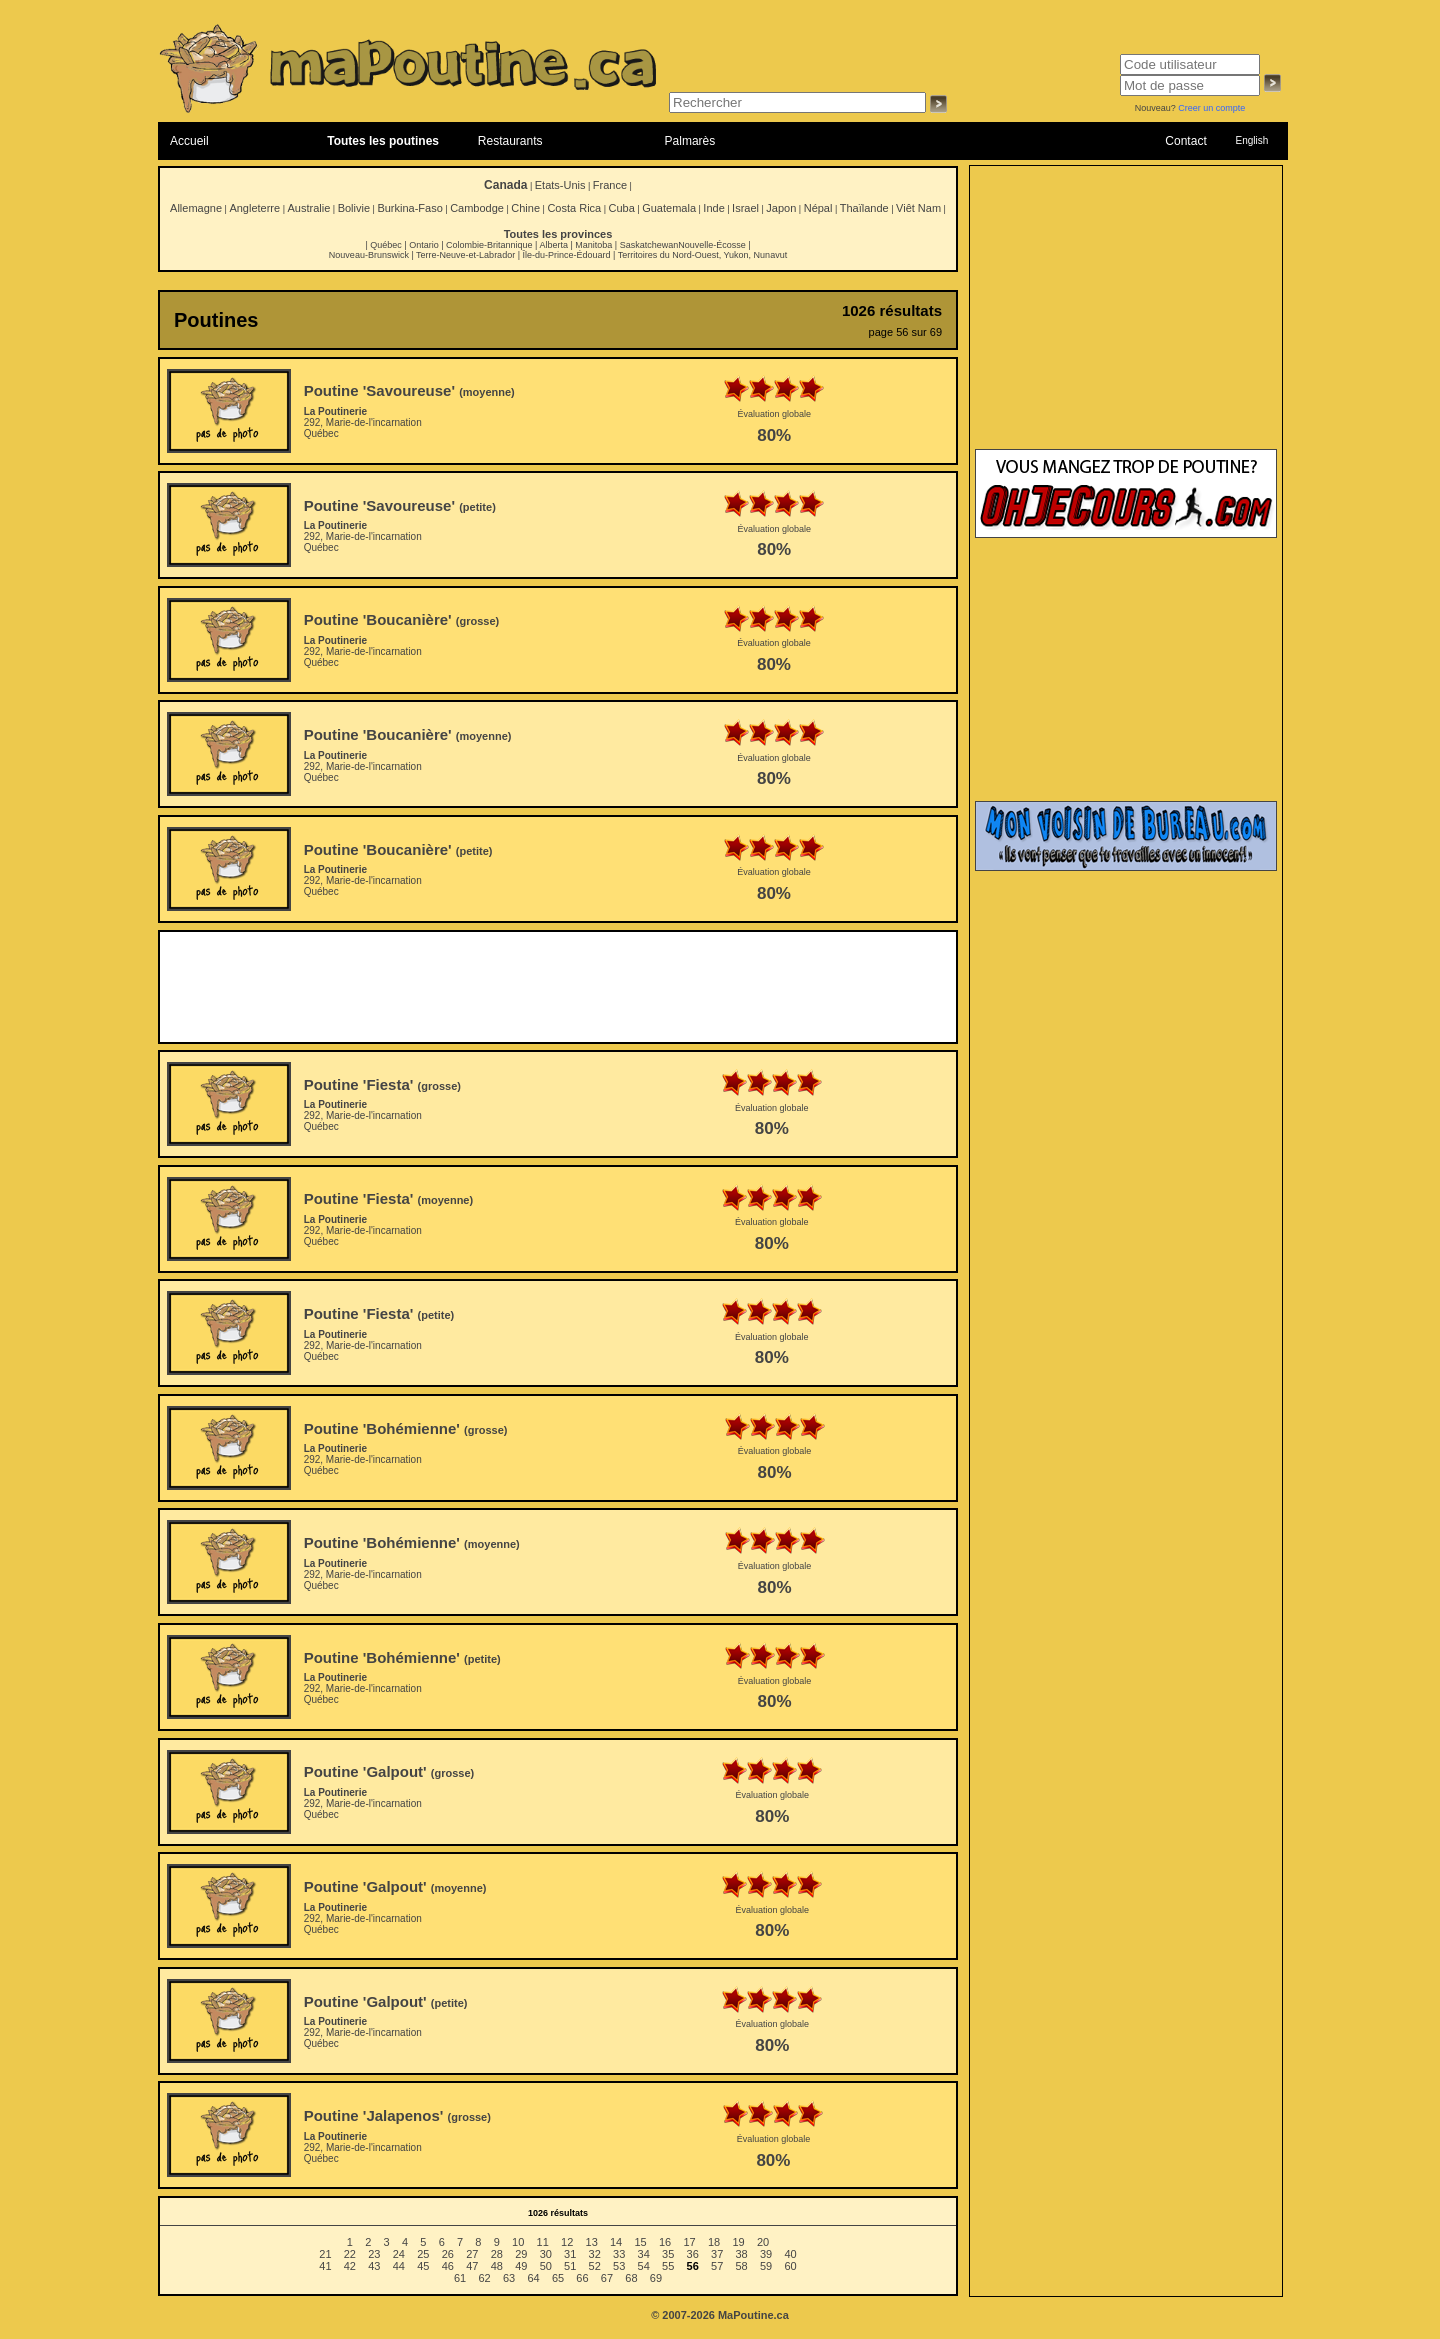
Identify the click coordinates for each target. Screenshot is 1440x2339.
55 (668, 2266)
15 (640, 2242)
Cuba (622, 208)
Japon (781, 208)
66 (582, 2278)
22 (350, 2254)
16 (665, 2242)
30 (546, 2254)
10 (518, 2242)
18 (714, 2242)
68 (631, 2278)
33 (619, 2254)
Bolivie (354, 208)
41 (325, 2266)
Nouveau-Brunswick (369, 255)
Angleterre (254, 208)
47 (472, 2266)
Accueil (189, 141)
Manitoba (593, 245)
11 (543, 2242)
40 (790, 2254)
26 (448, 2254)
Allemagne (196, 208)
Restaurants (510, 141)
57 (717, 2266)
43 (374, 2266)
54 (644, 2266)
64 (533, 2278)
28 (497, 2254)
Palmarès (690, 141)
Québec (386, 245)
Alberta (553, 245)
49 (521, 2266)
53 (619, 2266)
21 (325, 2254)
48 (497, 2266)
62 (484, 2278)
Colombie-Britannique (489, 245)
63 (509, 2278)
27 (472, 2254)
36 (693, 2254)
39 (766, 2254)
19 (738, 2242)
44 (399, 2266)
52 (595, 2266)
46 (448, 2266)
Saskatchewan (649, 245)
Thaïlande (864, 208)
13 (592, 2242)
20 (763, 2242)
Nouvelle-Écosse (712, 245)
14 (616, 2242)
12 (567, 2242)
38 (742, 2254)
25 (423, 2254)
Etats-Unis (560, 185)
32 (595, 2254)
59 (766, 2266)
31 (570, 2254)
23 (374, 2254)
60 (790, 2266)
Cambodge (477, 208)
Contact (1185, 141)
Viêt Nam (918, 208)
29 (521, 2254)
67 (607, 2278)
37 (717, 2254)
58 (742, 2266)
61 (460, 2278)
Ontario (424, 245)
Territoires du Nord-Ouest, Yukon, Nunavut (702, 255)
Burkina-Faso (409, 208)
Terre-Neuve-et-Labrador (465, 255)
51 (570, 2266)
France (610, 185)
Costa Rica (574, 208)
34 (644, 2254)
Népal (818, 208)
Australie (308, 208)
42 (350, 2266)
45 (423, 2266)
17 (689, 2242)
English (1251, 140)
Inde (713, 208)
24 (399, 2254)
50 (546, 2266)
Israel (745, 208)
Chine (525, 208)
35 (668, 2254)
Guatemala (669, 208)
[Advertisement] (558, 987)
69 (656, 2278)
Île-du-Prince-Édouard (566, 255)
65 (558, 2278)
